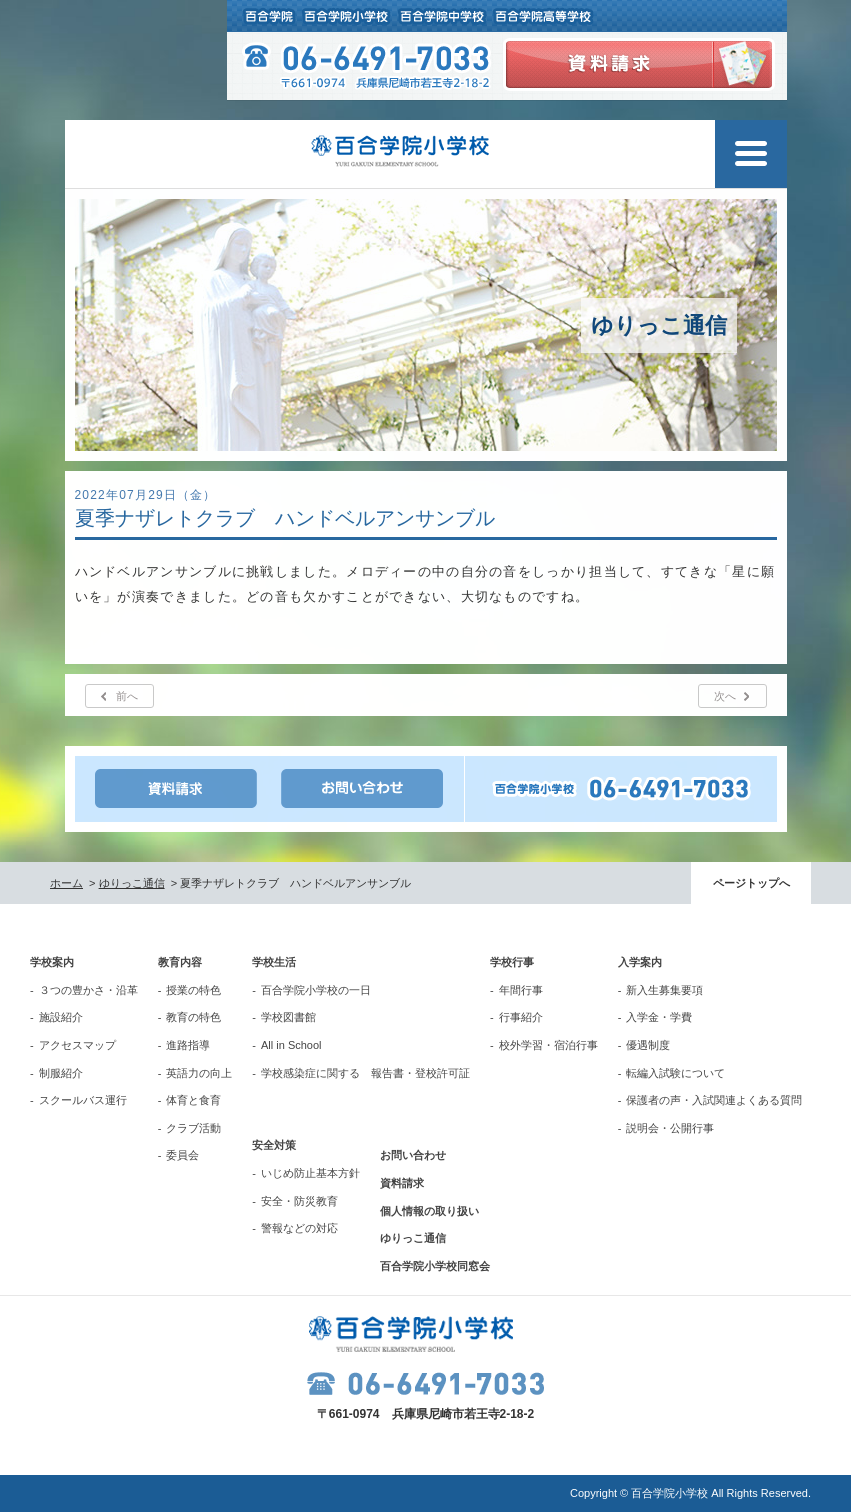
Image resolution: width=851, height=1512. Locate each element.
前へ (127, 696)
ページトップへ (751, 883)
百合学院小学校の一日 (316, 990)
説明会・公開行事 (670, 1128)
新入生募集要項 (664, 990)
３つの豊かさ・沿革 (88, 990)
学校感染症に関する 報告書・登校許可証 (365, 1073)
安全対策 (274, 1145)
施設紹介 (61, 1017)
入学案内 (640, 962)
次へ (725, 696)
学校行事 (512, 962)
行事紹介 (521, 1017)
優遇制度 (648, 1045)
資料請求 (402, 1183)
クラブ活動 (193, 1128)
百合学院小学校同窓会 (435, 1266)
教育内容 (180, 962)
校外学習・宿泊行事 (548, 1045)
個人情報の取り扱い (429, 1211)
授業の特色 (193, 990)
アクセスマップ (77, 1045)
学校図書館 (288, 1017)
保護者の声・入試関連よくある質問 (714, 1100)
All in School (291, 1045)
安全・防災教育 (299, 1201)
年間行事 (521, 990)
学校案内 (52, 962)
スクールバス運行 (83, 1100)
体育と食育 (193, 1100)
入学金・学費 (659, 1017)
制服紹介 (61, 1073)
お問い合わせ (413, 1155)
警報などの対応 (299, 1228)
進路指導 (188, 1045)
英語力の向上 (199, 1073)
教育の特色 (193, 1017)
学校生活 (274, 962)
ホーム (66, 883)
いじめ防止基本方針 (310, 1173)
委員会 (182, 1155)
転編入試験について (675, 1073)
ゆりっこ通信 (132, 883)
